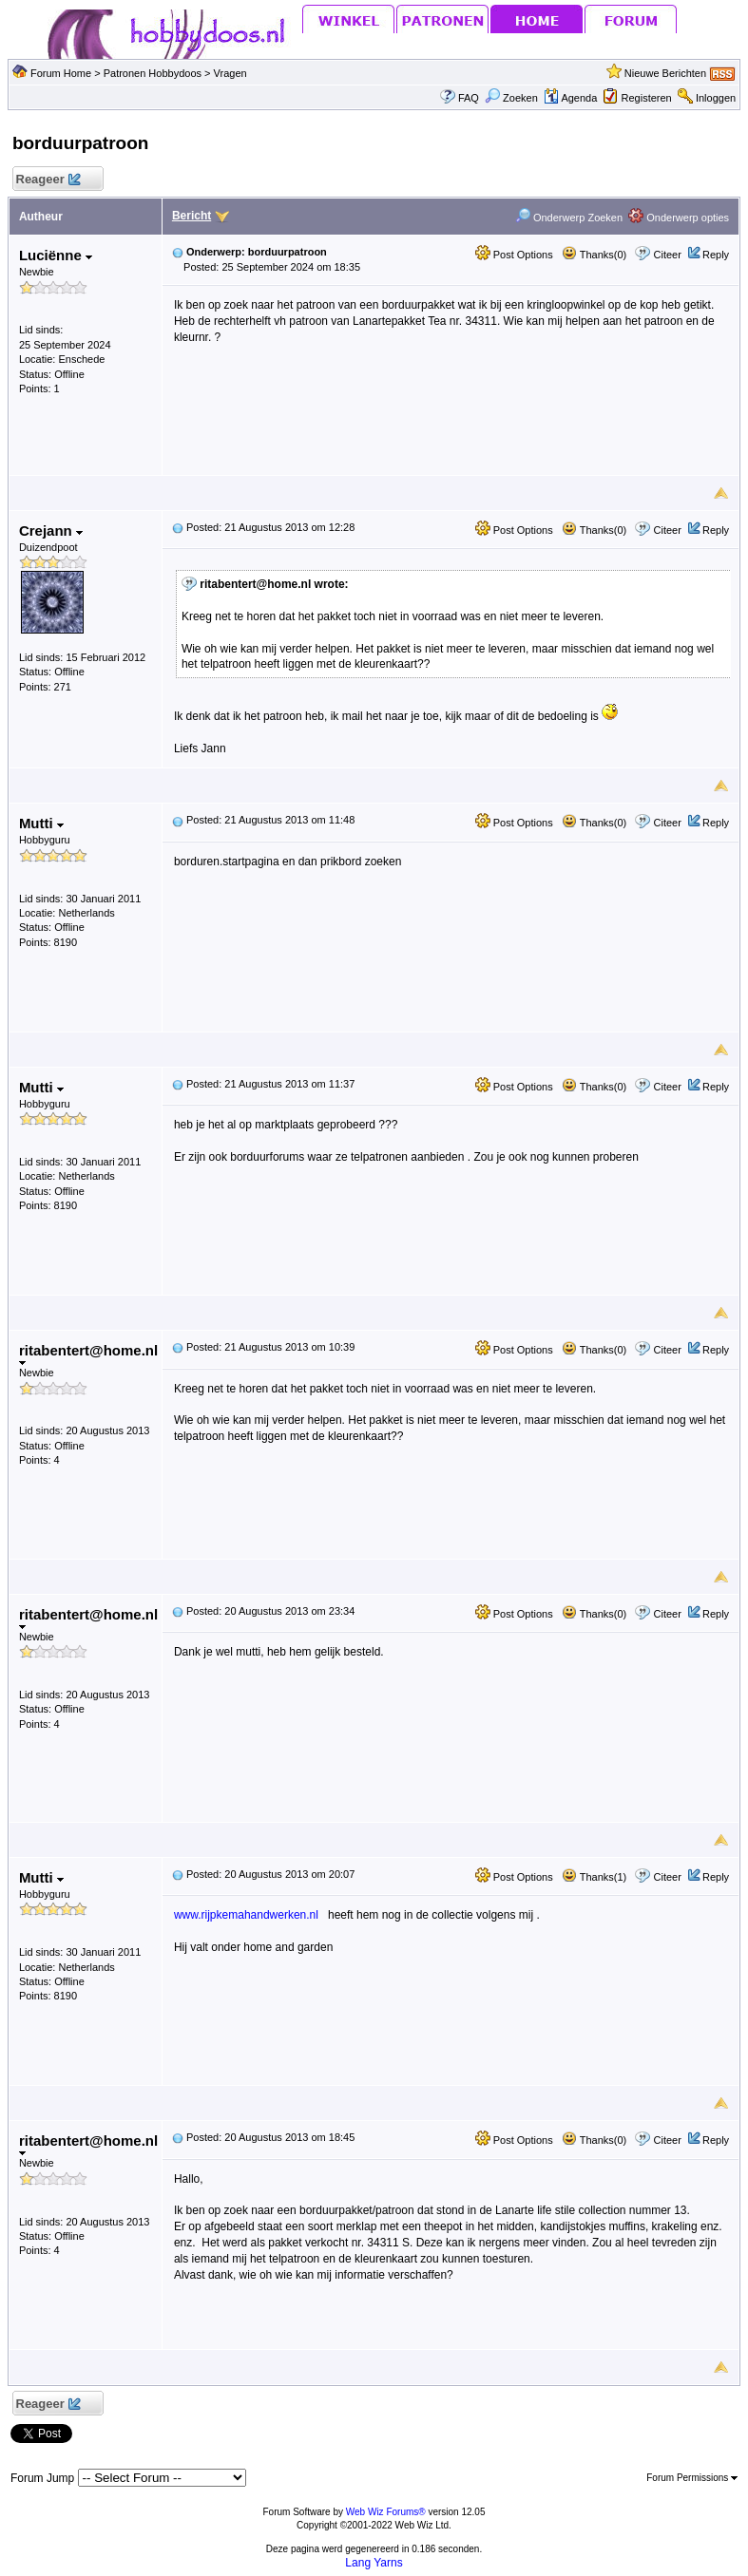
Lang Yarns (373, 2562)
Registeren (647, 98)
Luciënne (55, 255)
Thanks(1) (594, 1877)
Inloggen (716, 98)
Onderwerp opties (678, 217)
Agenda (570, 98)
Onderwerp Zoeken (569, 217)
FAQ (468, 98)
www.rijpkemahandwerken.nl (246, 1915)
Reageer (48, 180)
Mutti (41, 823)
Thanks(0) (594, 254)
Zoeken (511, 98)
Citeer (667, 254)
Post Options (514, 254)
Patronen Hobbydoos (152, 73)
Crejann (51, 530)
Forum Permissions (692, 2477)
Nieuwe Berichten (665, 73)
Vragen (230, 73)
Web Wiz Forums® (386, 2512)
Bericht (191, 215)
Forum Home (60, 73)
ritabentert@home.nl (88, 1354)
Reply (715, 254)
